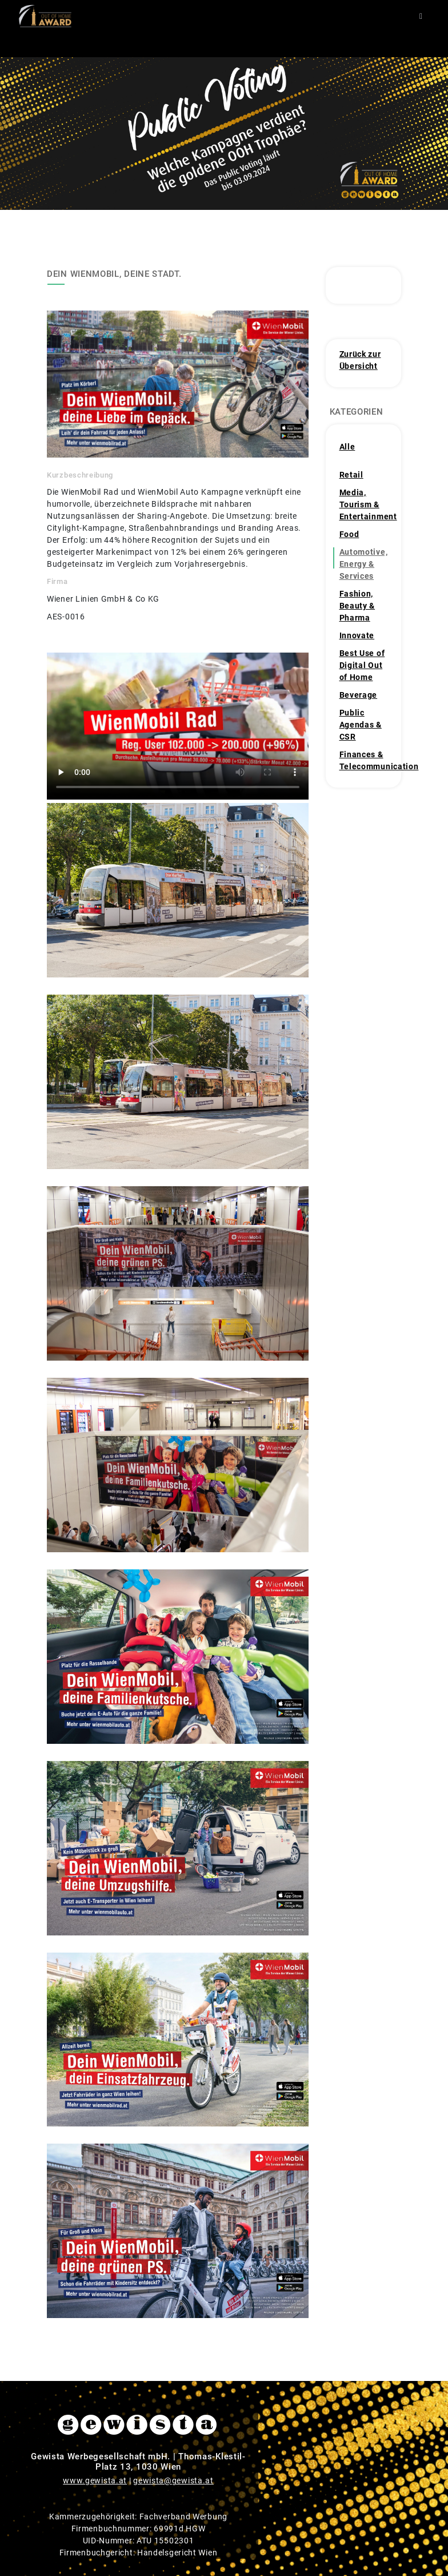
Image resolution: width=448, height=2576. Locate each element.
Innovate (357, 635)
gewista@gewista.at (173, 2480)
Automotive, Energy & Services (363, 564)
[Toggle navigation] (421, 16)
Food (349, 534)
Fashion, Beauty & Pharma (357, 605)
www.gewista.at (95, 2480)
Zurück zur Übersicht (360, 360)
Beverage (358, 694)
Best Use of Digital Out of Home (362, 665)
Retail (351, 474)
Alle (347, 446)
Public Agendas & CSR (360, 724)
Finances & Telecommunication (365, 760)
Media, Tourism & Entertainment (365, 504)
